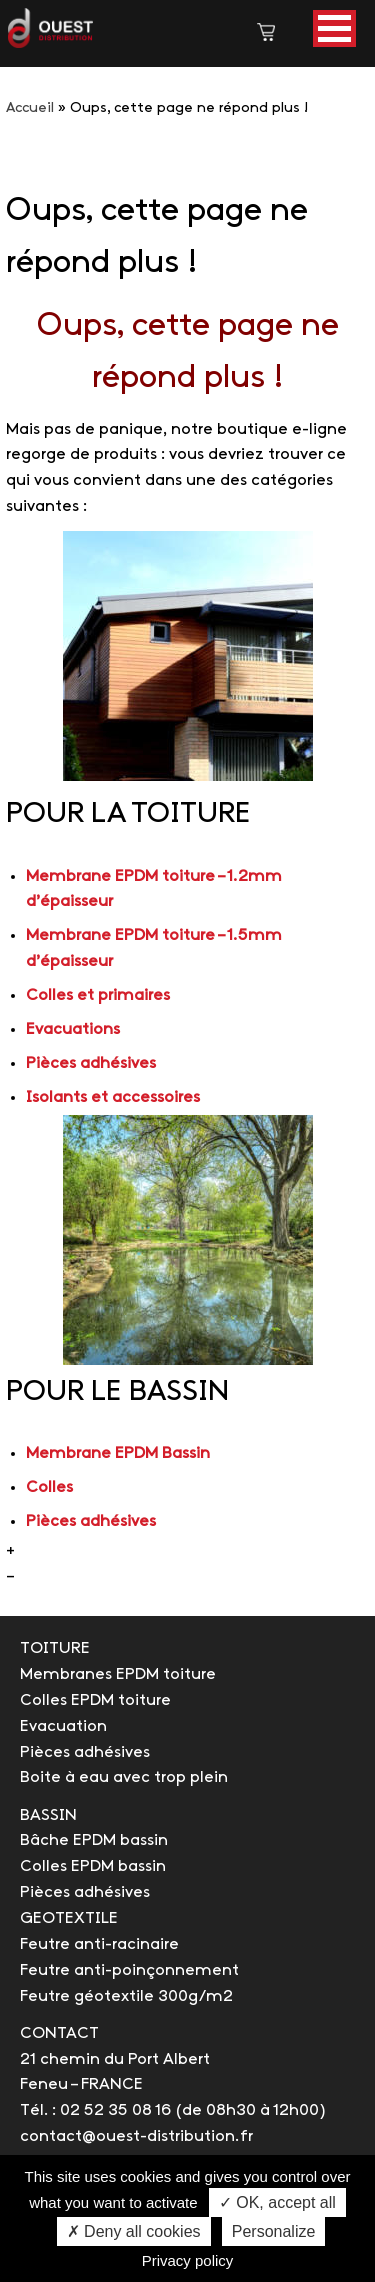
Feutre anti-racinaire (99, 1944)
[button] (334, 28)
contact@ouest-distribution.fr (136, 2136)
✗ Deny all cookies (134, 2231)
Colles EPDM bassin (93, 1866)
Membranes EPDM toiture (118, 1674)
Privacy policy (188, 2260)
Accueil (30, 108)
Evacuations (73, 1029)
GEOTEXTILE (69, 1918)
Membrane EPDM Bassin (118, 1453)
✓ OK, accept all (277, 2202)
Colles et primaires (98, 995)
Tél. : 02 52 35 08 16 (95, 2110)
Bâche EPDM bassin (94, 1840)
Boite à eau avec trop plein (124, 1777)
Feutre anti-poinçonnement (129, 1970)
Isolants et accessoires (113, 1097)
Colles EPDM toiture (95, 1700)
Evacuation (63, 1726)
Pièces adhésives (91, 1063)
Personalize (274, 2231)
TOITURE (55, 1648)
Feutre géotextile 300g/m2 (126, 1996)
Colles (49, 1487)
